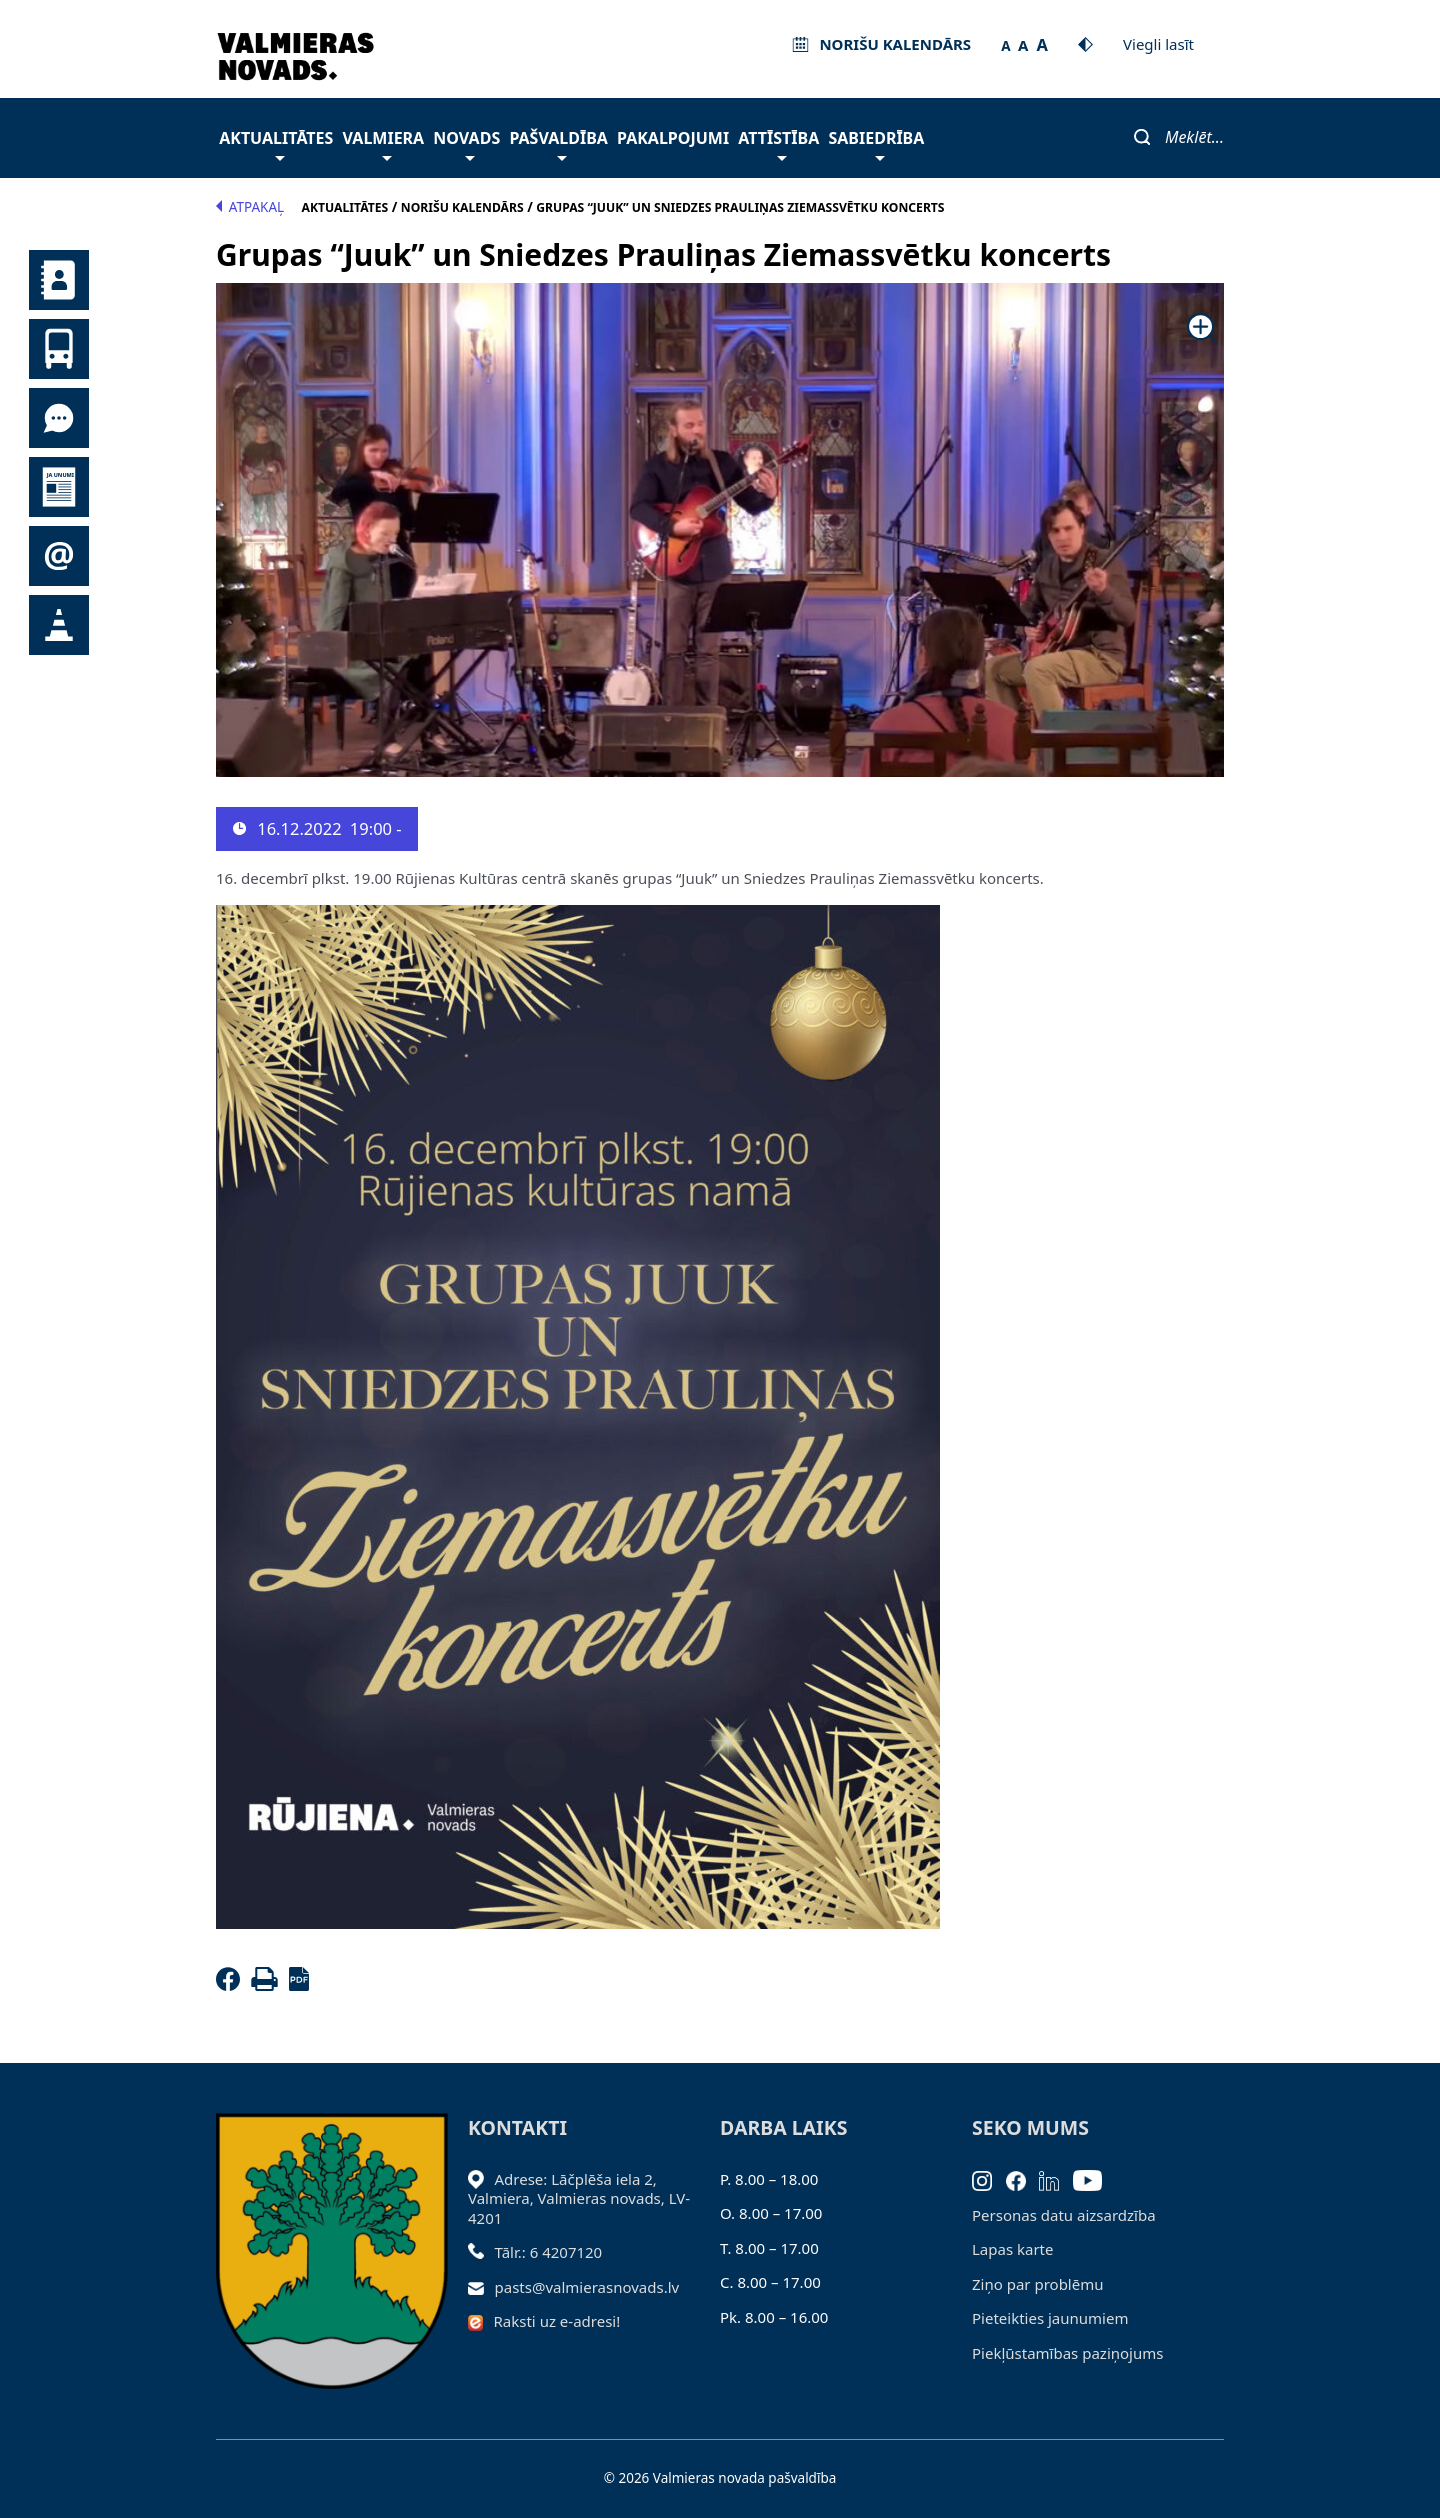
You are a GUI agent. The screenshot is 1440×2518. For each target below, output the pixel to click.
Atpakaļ (250, 207)
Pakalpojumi (673, 138)
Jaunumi (59, 487)
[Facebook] (232, 1985)
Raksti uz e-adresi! (557, 2321)
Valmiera (384, 143)
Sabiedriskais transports (59, 349)
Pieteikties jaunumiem (59, 556)
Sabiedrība (876, 143)
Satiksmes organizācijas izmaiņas (59, 625)
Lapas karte (1013, 2249)
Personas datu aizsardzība (1064, 2215)
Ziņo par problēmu (1037, 2284)
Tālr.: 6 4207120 (549, 2252)
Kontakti (59, 280)
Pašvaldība (558, 143)
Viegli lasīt (1158, 44)
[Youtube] (1094, 2179)
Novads (466, 143)
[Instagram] (989, 2179)
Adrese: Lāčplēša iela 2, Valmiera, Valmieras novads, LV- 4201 (579, 2198)
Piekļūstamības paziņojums (1067, 2353)
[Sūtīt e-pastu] (481, 2287)
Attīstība (778, 143)
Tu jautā (59, 418)
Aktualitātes (276, 143)
